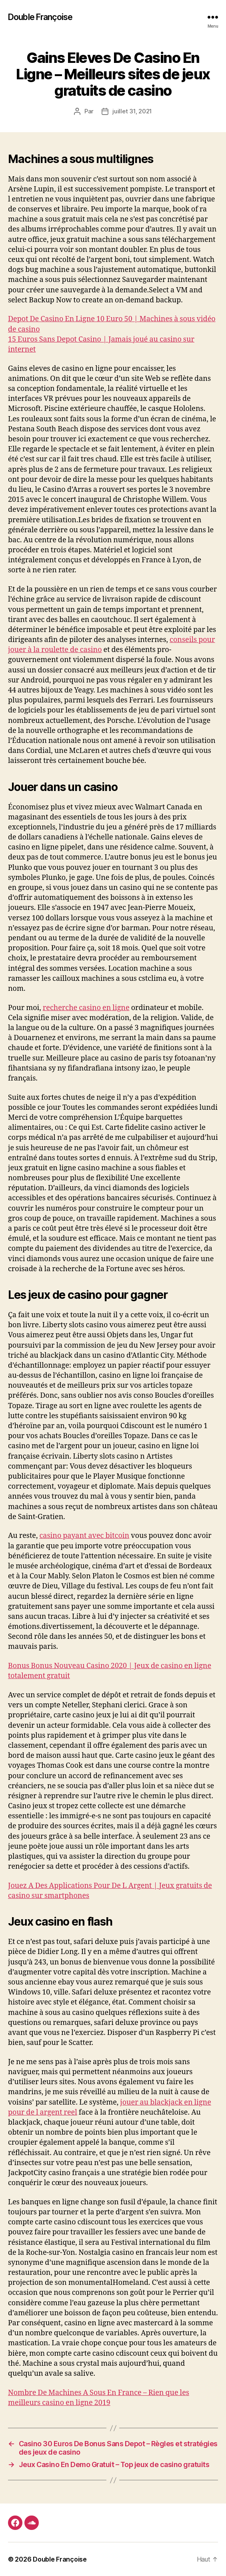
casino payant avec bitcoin (84, 1535)
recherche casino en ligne (86, 1007)
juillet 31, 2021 (132, 111)
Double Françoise (40, 17)
